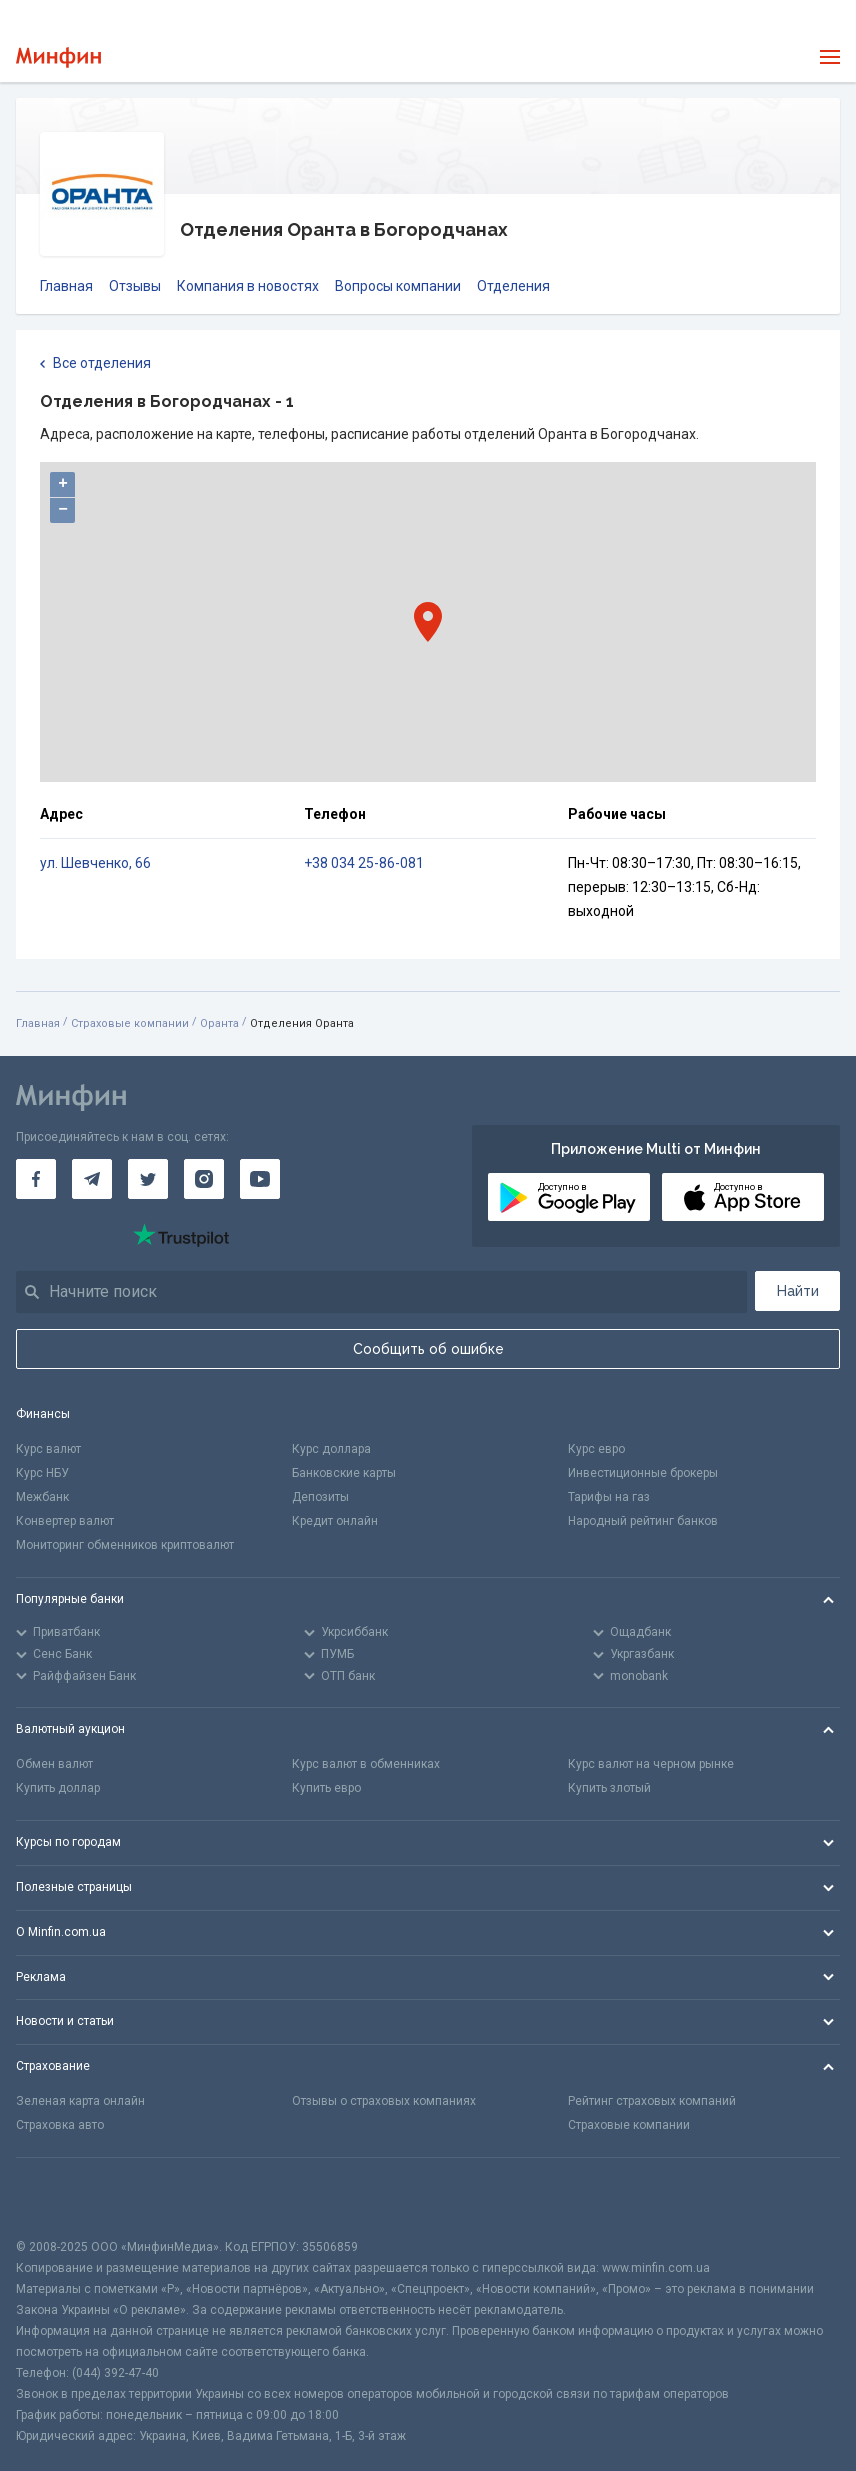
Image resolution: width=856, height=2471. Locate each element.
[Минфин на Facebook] (36, 1179)
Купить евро (326, 1788)
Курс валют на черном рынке (651, 1764)
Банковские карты (344, 1473)
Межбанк (42, 1497)
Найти (798, 1291)
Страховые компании (130, 1023)
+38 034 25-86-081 (364, 863)
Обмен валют (54, 1764)
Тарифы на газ (609, 1497)
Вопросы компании (398, 286)
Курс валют (48, 1449)
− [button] (63, 510)
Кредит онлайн (335, 1521)
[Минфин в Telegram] (92, 1179)
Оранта (219, 1023)
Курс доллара (331, 1449)
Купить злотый (609, 1788)
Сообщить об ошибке (428, 1349)
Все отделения (95, 364)
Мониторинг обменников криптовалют (125, 1545)
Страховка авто (60, 2125)
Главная (66, 286)
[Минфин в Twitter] (148, 1179)
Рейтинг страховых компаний (652, 2101)
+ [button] (63, 484)
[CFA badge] (60, 2197)
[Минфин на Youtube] (260, 1179)
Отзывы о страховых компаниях (384, 2101)
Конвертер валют (65, 1521)
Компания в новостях (248, 286)
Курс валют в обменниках (366, 1764)
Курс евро (596, 1449)
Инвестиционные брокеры (643, 1473)
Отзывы (135, 286)
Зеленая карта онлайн (80, 2101)
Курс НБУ (42, 1473)
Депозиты (320, 1497)
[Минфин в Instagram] (204, 1179)
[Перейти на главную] (58, 57)
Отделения (513, 286)
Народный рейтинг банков (643, 1521)
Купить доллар (58, 1788)
